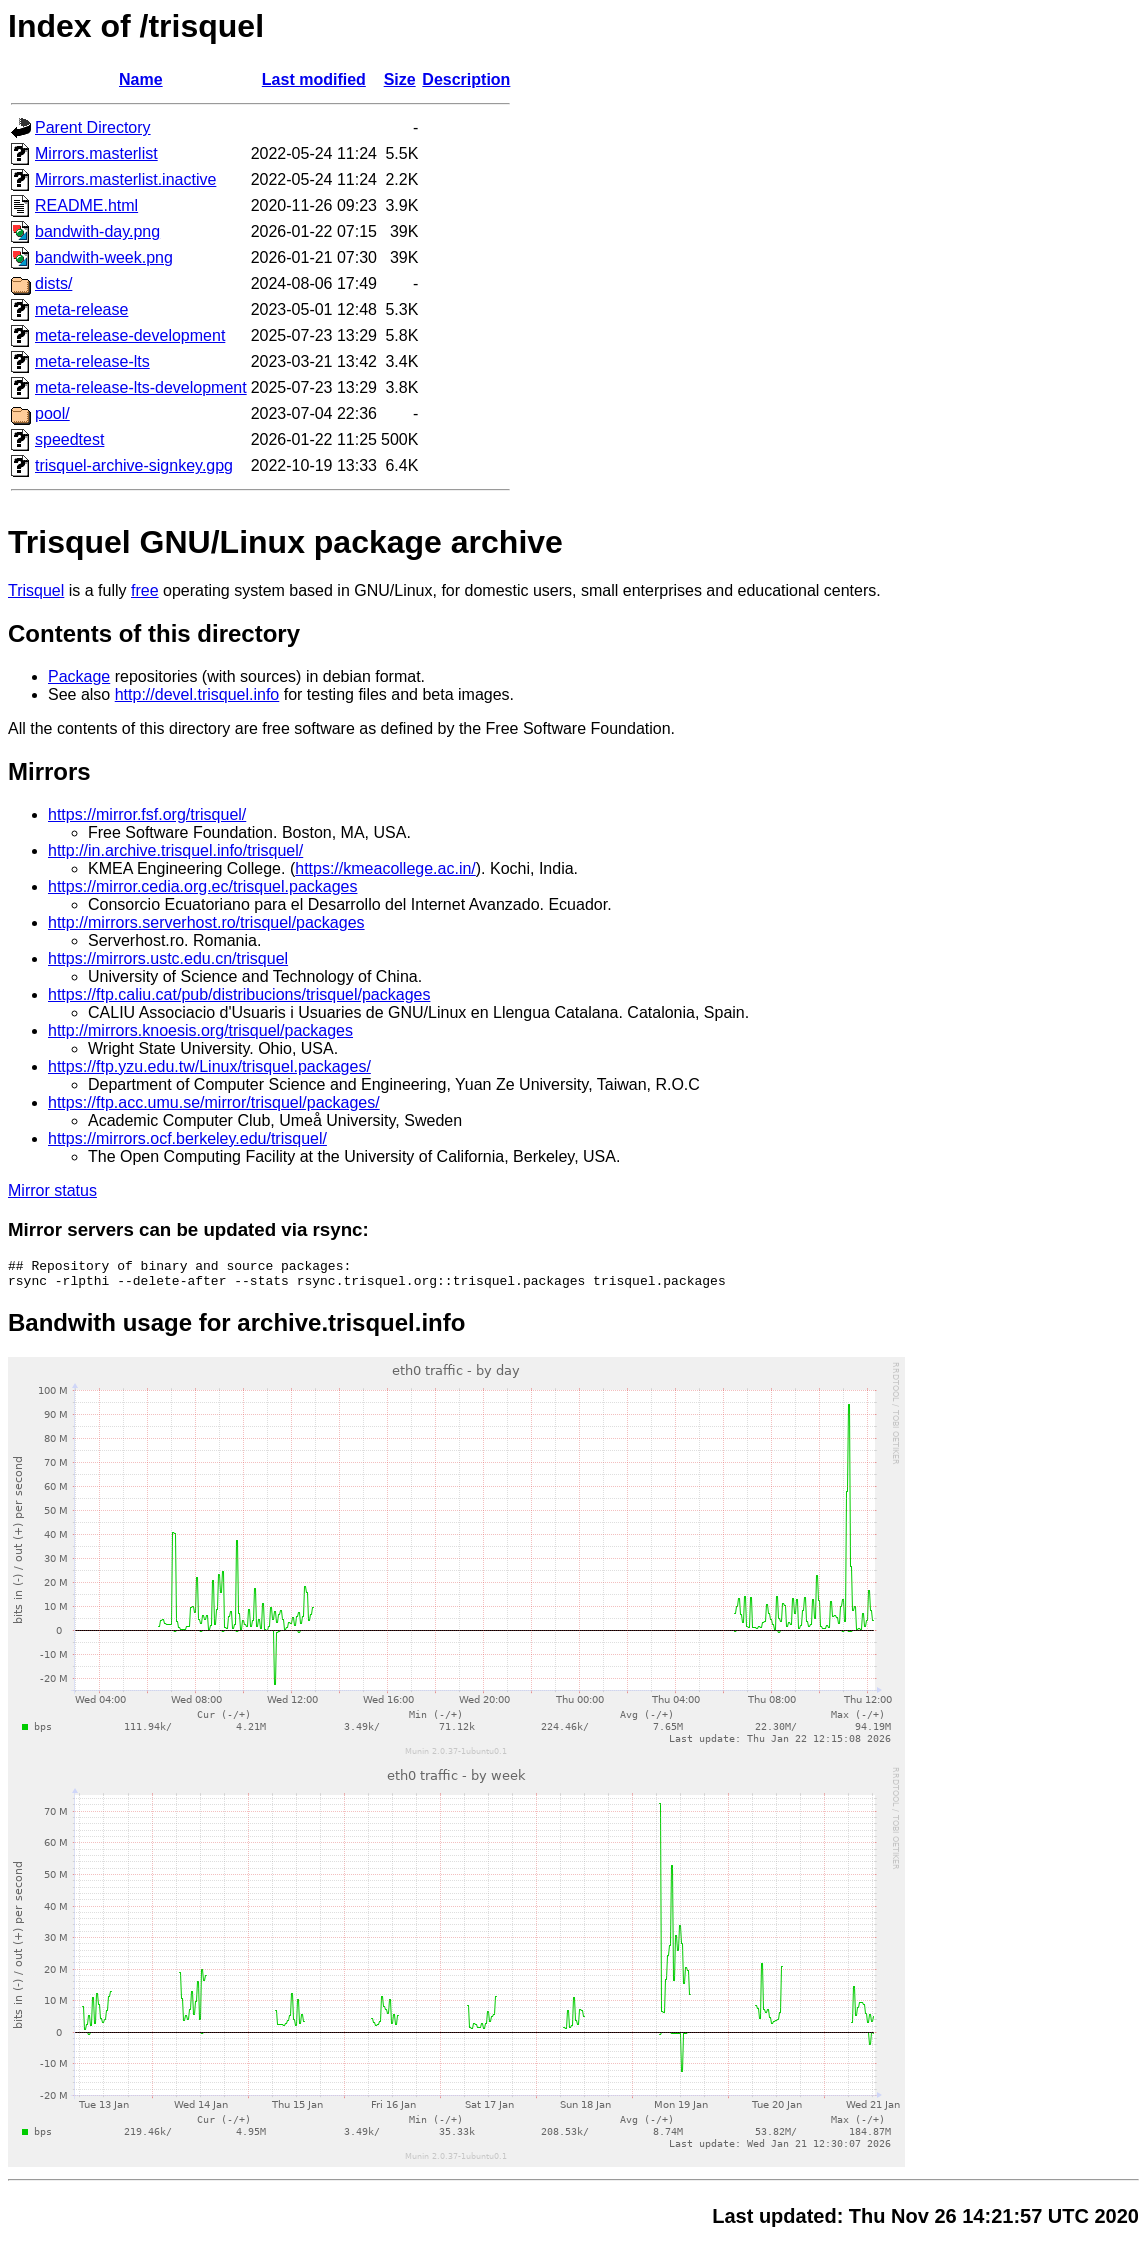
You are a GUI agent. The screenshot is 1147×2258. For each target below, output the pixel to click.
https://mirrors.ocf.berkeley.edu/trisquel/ (187, 1138)
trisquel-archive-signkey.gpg (134, 465)
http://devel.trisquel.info (197, 694)
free (145, 590)
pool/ (52, 413)
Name (141, 79)
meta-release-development (130, 335)
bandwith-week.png (104, 257)
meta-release (81, 309)
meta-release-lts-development (141, 387)
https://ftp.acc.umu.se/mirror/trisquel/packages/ (214, 1102)
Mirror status (52, 1190)
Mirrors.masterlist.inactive (125, 179)
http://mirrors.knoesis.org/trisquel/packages (200, 1030)
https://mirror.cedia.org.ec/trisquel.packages (202, 886)
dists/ (53, 283)
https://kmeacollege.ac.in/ (385, 868)
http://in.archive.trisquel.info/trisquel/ (175, 850)
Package (79, 676)
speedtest (69, 439)
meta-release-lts (92, 361)
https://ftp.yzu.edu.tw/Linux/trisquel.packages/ (209, 1066)
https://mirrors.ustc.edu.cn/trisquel (168, 958)
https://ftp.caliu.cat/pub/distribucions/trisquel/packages (239, 994)
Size (400, 79)
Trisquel (36, 590)
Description (466, 79)
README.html (86, 205)
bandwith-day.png (97, 231)
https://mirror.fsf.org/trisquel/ (147, 814)
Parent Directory (93, 127)
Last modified (314, 79)
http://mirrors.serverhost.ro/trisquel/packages (206, 922)
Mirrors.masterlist (96, 153)
